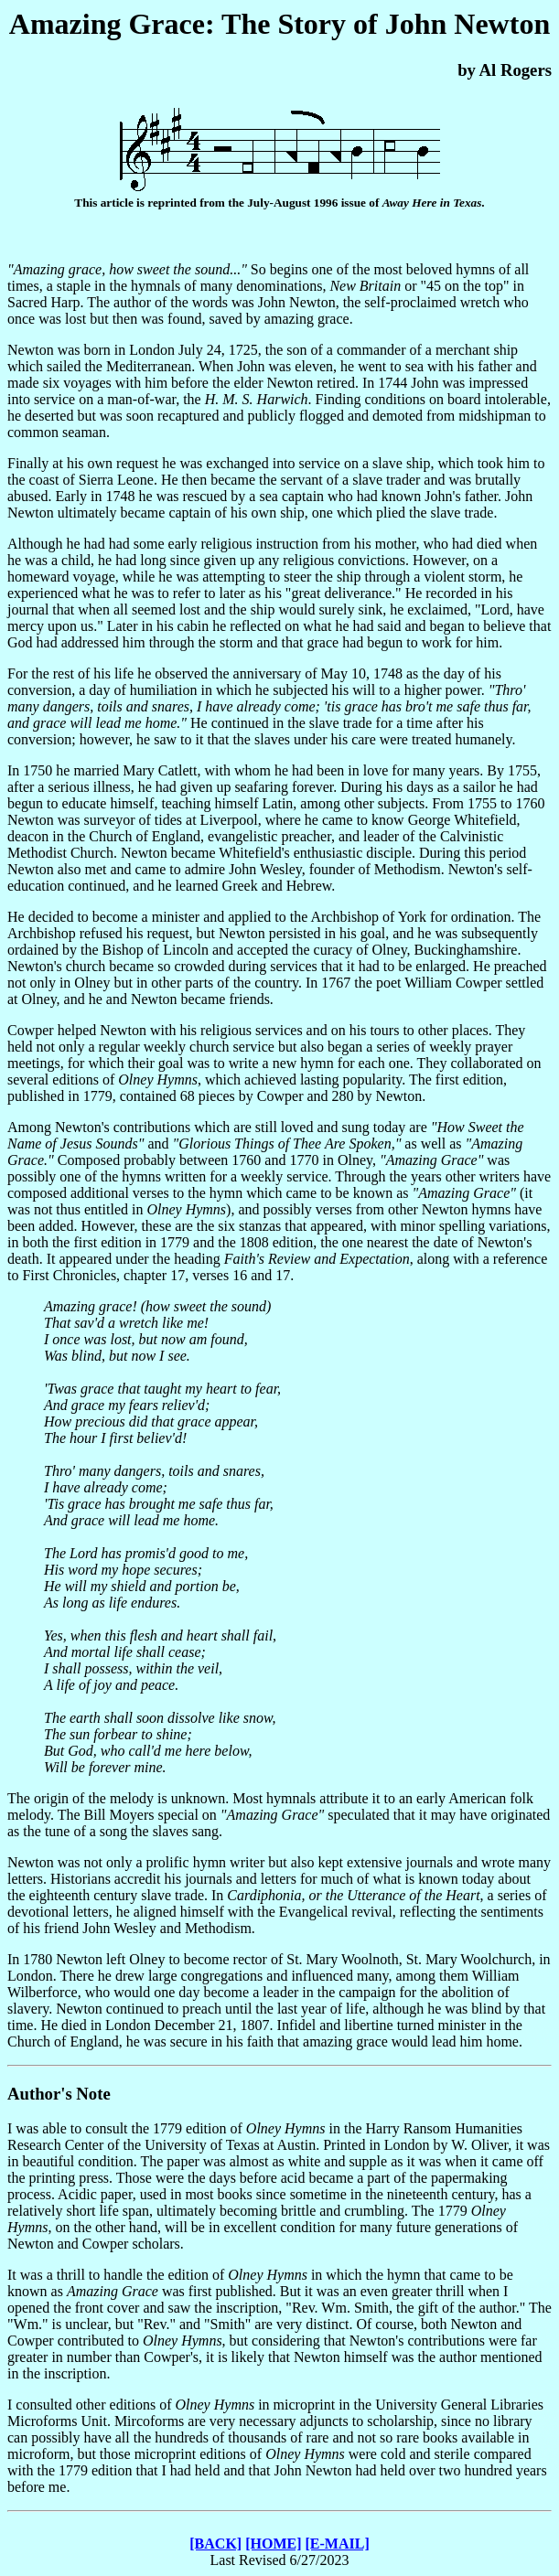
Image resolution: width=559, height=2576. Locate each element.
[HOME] (273, 2543)
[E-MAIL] (338, 2543)
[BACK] (215, 2543)
